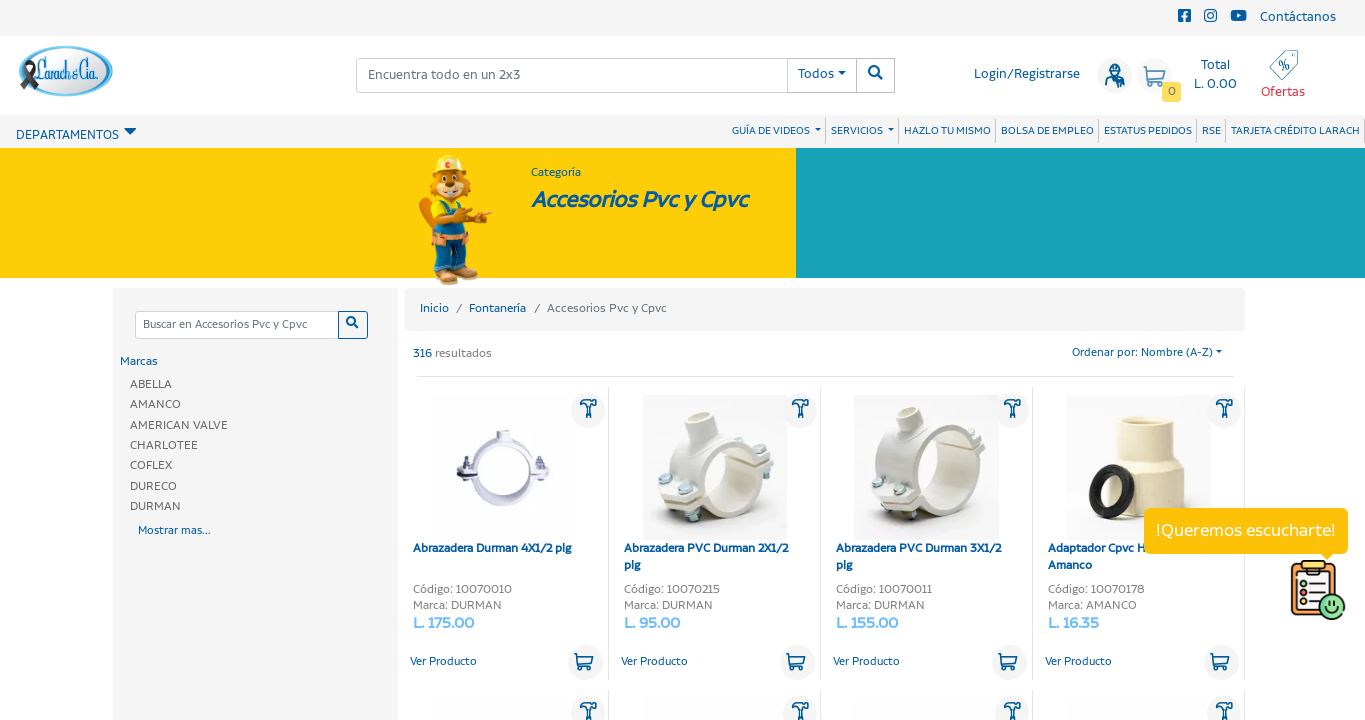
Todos (816, 74)
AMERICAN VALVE (179, 425)
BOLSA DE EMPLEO (1047, 131)
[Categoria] (237, 325)
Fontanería (497, 308)
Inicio (434, 308)
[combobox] (572, 75)
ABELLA (151, 384)
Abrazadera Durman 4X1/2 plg (494, 476)
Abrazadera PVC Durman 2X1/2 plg (706, 484)
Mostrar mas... (174, 531)
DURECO (153, 486)
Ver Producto (443, 662)
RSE (1211, 131)
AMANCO (155, 404)
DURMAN (155, 506)
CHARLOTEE (164, 445)
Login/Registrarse (1027, 74)
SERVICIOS (858, 131)
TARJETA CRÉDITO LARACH (1295, 131)
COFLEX (151, 465)
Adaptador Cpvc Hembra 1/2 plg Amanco (1133, 484)
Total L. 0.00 (1215, 75)
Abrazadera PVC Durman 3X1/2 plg (918, 484)
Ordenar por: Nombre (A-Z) (1142, 353)
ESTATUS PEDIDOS (1148, 131)
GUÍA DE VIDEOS (772, 131)
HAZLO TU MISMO (947, 131)
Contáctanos (1298, 17)
